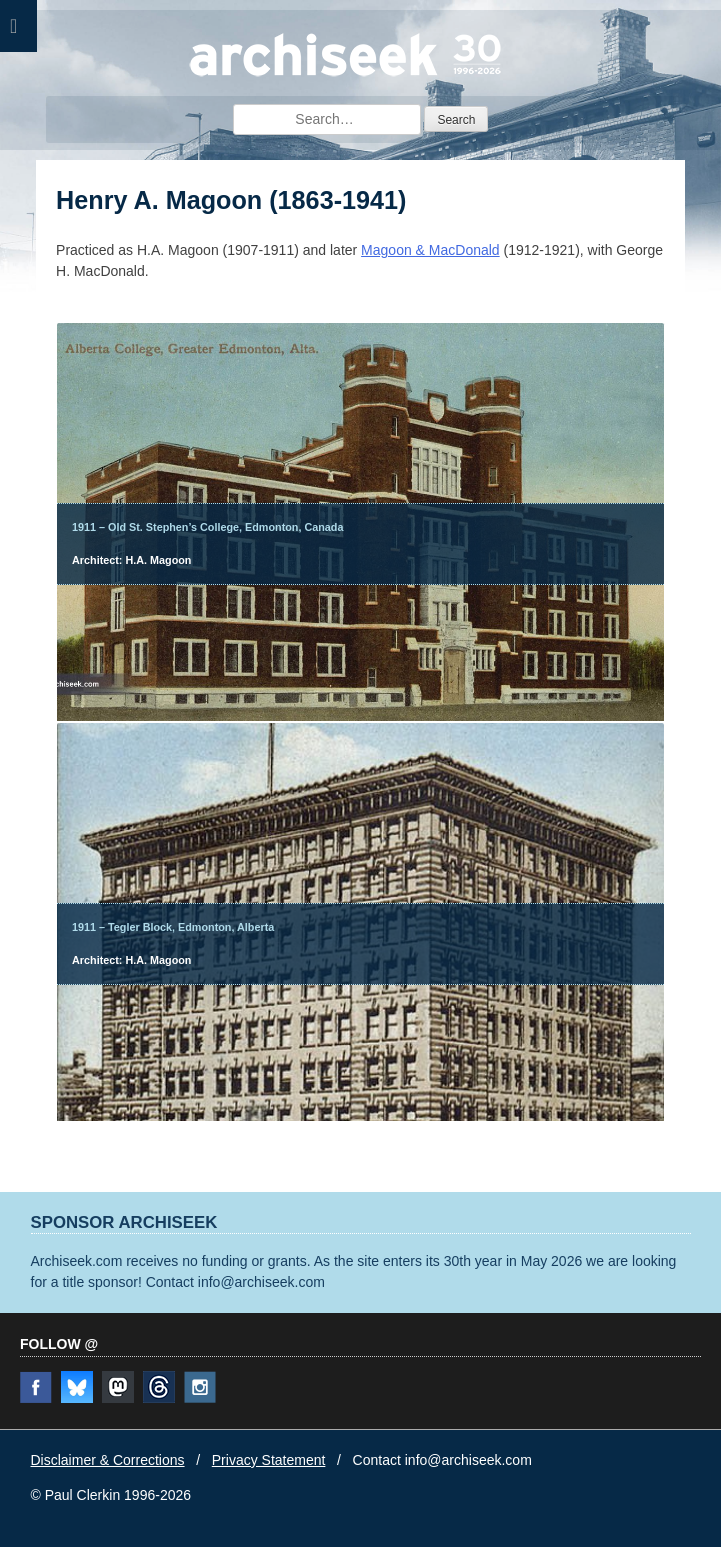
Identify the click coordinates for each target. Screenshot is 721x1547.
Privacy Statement (269, 1460)
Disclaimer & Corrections (108, 1460)
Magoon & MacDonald (430, 250)
